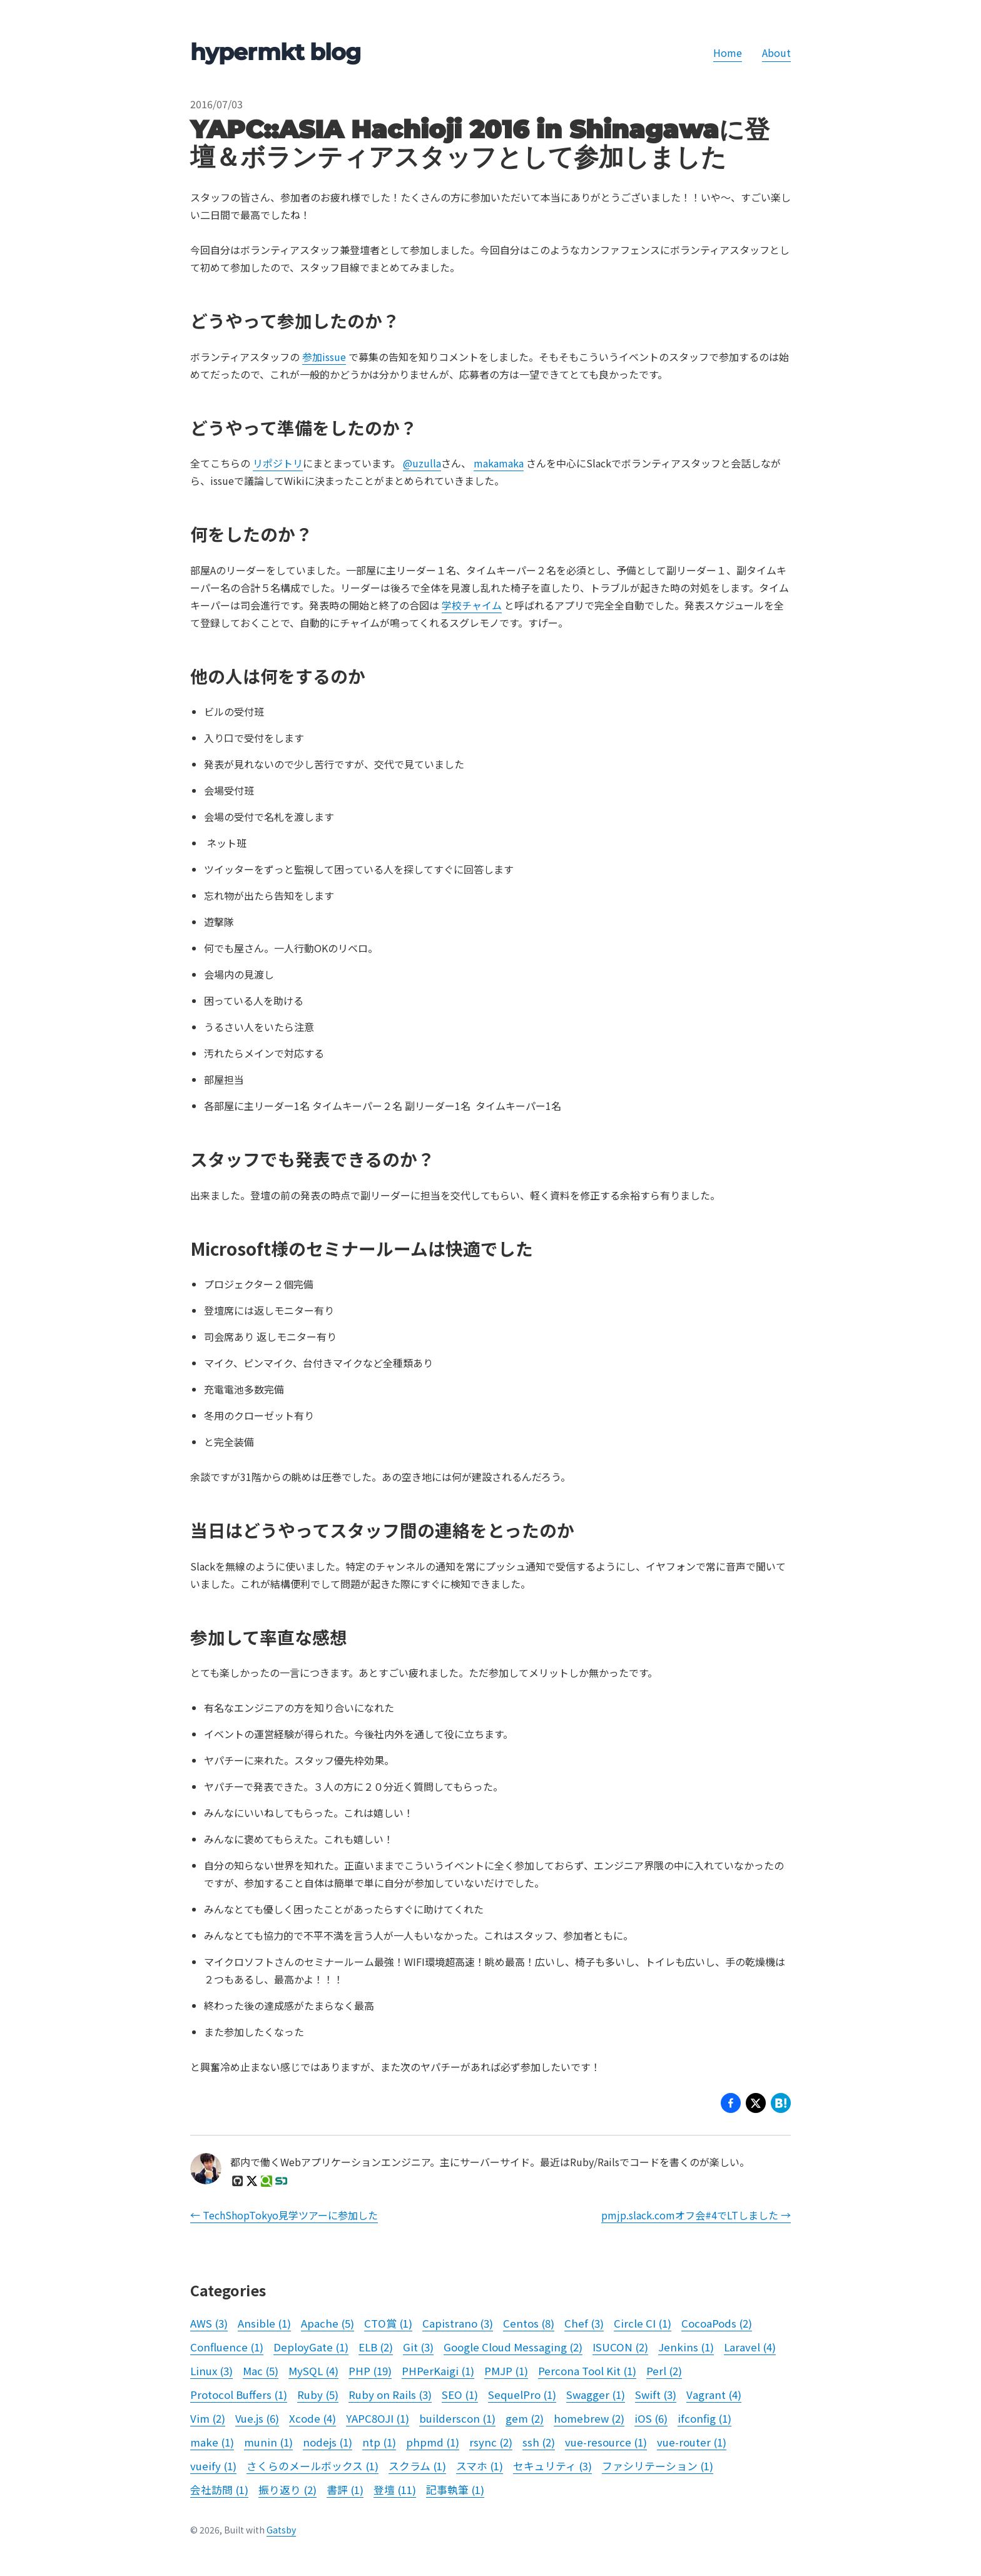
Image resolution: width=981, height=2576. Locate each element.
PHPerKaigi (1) (438, 2370)
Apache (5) (327, 2323)
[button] (756, 2105)
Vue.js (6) (257, 2418)
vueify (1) (213, 2465)
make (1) (212, 2442)
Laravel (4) (750, 2347)
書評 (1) (345, 2489)
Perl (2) (664, 2370)
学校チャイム (472, 605)
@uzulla (422, 463)
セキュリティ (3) (552, 2465)
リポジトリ (278, 463)
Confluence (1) (226, 2347)
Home (727, 52)
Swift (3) (655, 2394)
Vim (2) (207, 2418)
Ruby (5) (317, 2394)
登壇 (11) (395, 2489)
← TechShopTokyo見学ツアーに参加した (284, 2214)
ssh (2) (538, 2442)
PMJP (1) (506, 2370)
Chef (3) (584, 2323)
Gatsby (281, 2529)
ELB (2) (375, 2347)
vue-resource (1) (606, 2442)
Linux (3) (211, 2370)
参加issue (324, 356)
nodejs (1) (327, 2442)
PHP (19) (370, 2370)
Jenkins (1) (686, 2347)
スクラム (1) (417, 2465)
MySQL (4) (313, 2370)
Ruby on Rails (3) (390, 2394)
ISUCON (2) (620, 2347)
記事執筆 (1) (455, 2489)
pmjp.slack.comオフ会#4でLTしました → (696, 2214)
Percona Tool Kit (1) (587, 2370)
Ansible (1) (264, 2323)
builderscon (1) (457, 2418)
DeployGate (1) (310, 2347)
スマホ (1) (479, 2465)
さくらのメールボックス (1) (313, 2465)
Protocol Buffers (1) (238, 2394)
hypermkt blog (275, 52)
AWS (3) (209, 2323)
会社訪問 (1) (219, 2489)
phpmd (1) (432, 2442)
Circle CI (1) (642, 2323)
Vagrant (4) (713, 2394)
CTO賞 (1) (388, 2323)
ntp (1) (379, 2442)
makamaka (499, 463)
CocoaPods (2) (716, 2323)
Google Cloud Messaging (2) (513, 2347)
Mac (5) (260, 2370)
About (776, 52)
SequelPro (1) (522, 2394)
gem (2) (525, 2418)
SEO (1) (460, 2394)
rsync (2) (490, 2442)
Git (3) (418, 2347)
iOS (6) (651, 2418)
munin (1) (268, 2442)
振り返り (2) (287, 2489)
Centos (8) (528, 2323)
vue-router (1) (691, 2442)
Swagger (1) (595, 2394)
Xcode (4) (312, 2418)
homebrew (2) (589, 2418)
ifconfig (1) (704, 2418)
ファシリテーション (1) (657, 2465)
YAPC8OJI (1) (377, 2418)
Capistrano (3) (457, 2323)
